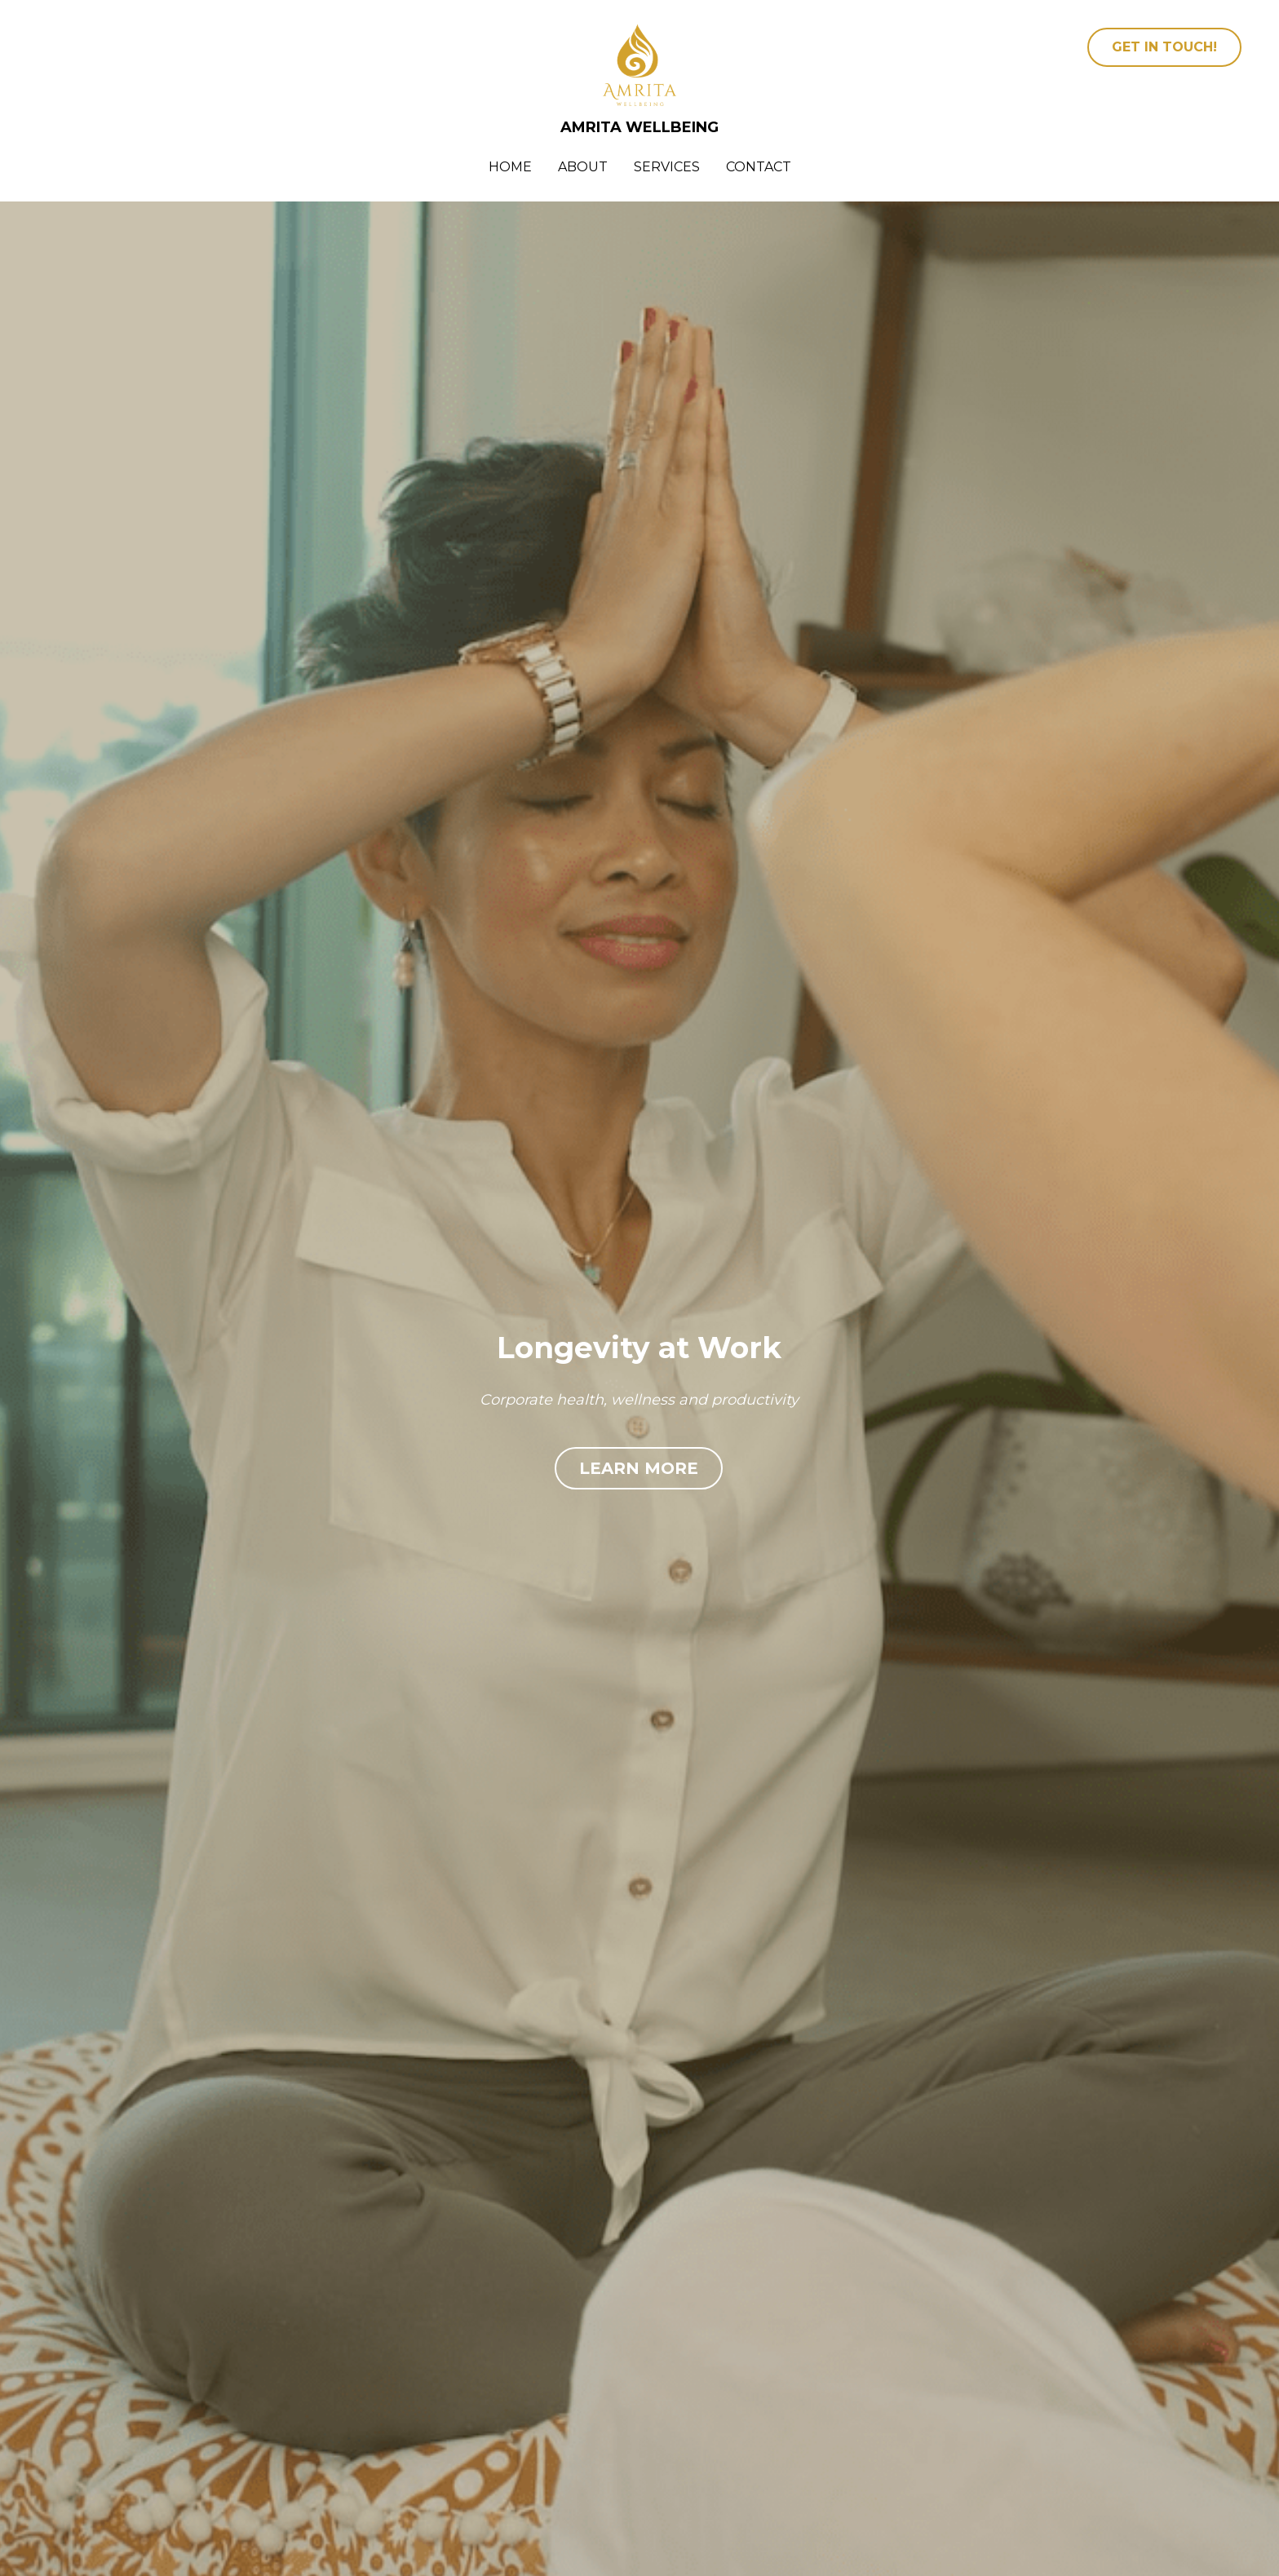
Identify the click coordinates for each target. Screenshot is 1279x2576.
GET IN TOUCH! (1164, 47)
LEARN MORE (638, 1468)
